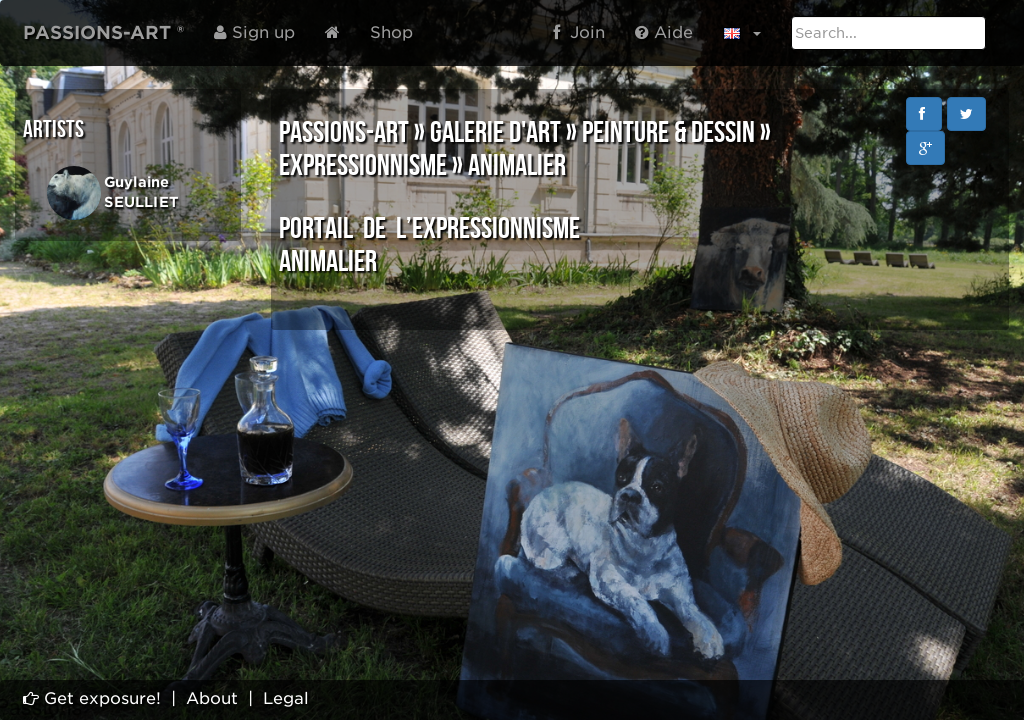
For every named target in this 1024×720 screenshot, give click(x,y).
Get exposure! (92, 698)
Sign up (254, 32)
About (212, 698)
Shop (391, 32)
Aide (664, 32)
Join (579, 32)
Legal (286, 698)
